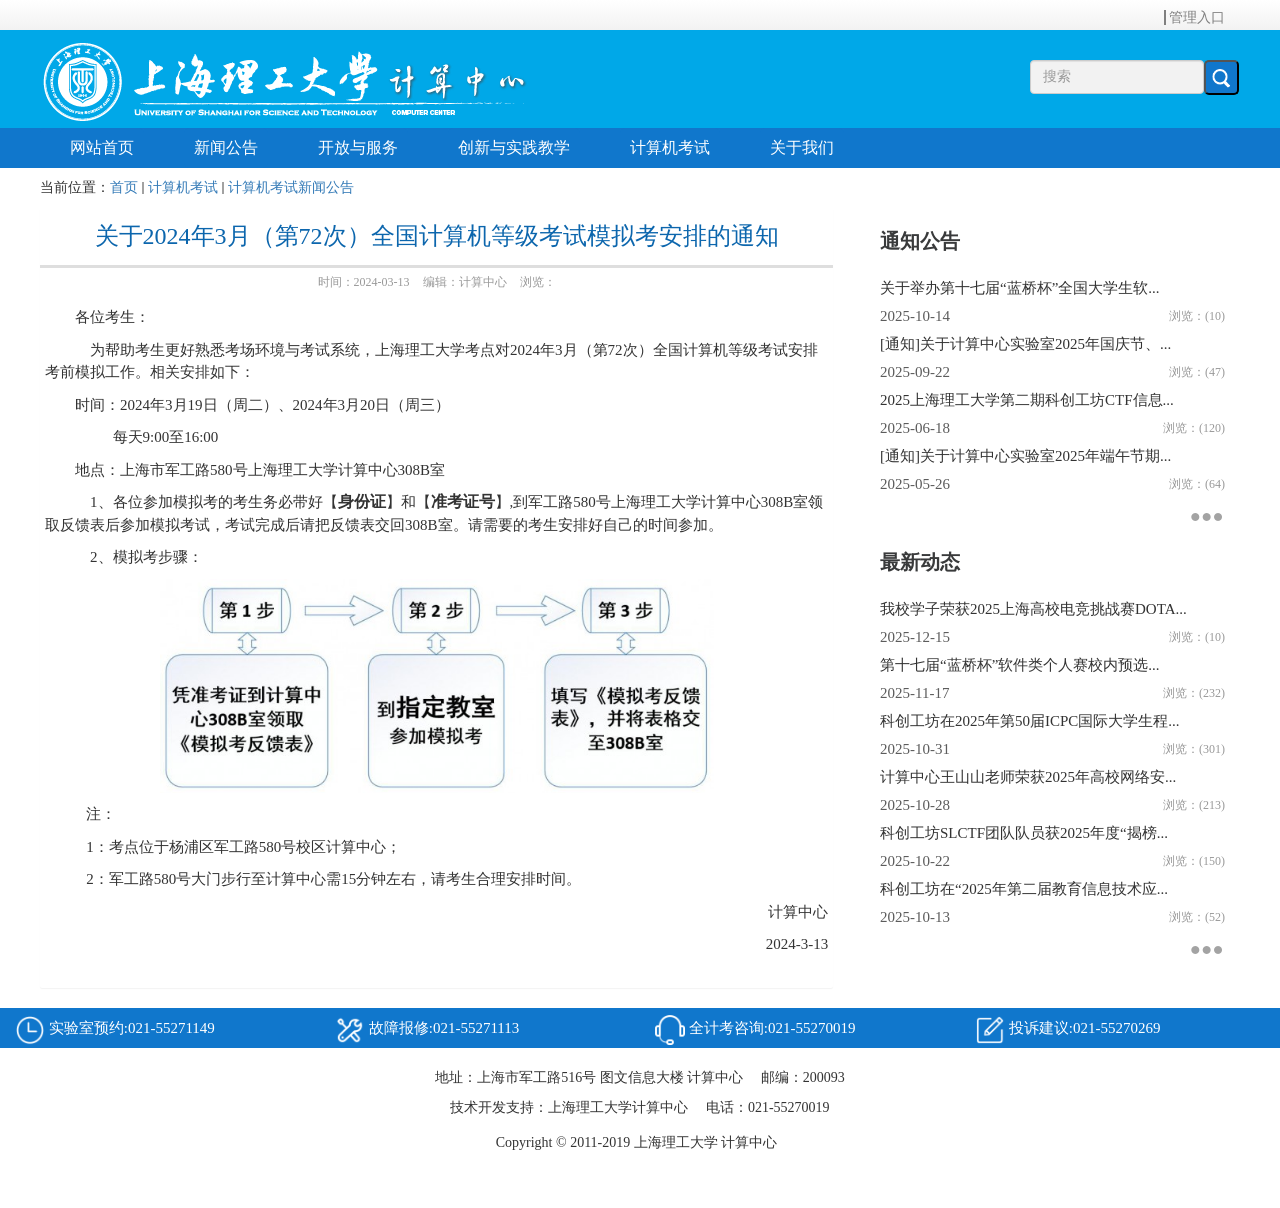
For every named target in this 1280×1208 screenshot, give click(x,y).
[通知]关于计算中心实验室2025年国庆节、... (1025, 344)
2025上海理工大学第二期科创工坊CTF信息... (1027, 400)
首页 (124, 187)
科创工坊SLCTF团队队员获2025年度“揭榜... (1024, 833)
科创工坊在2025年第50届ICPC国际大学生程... (1030, 721)
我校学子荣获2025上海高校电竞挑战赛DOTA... (1033, 609)
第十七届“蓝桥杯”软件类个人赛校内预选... (1020, 665)
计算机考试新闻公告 (291, 187)
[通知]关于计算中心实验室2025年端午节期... (1025, 456)
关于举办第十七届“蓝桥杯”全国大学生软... (1020, 288)
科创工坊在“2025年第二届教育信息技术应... (1024, 889)
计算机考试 (183, 187)
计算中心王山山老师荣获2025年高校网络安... (1028, 777)
